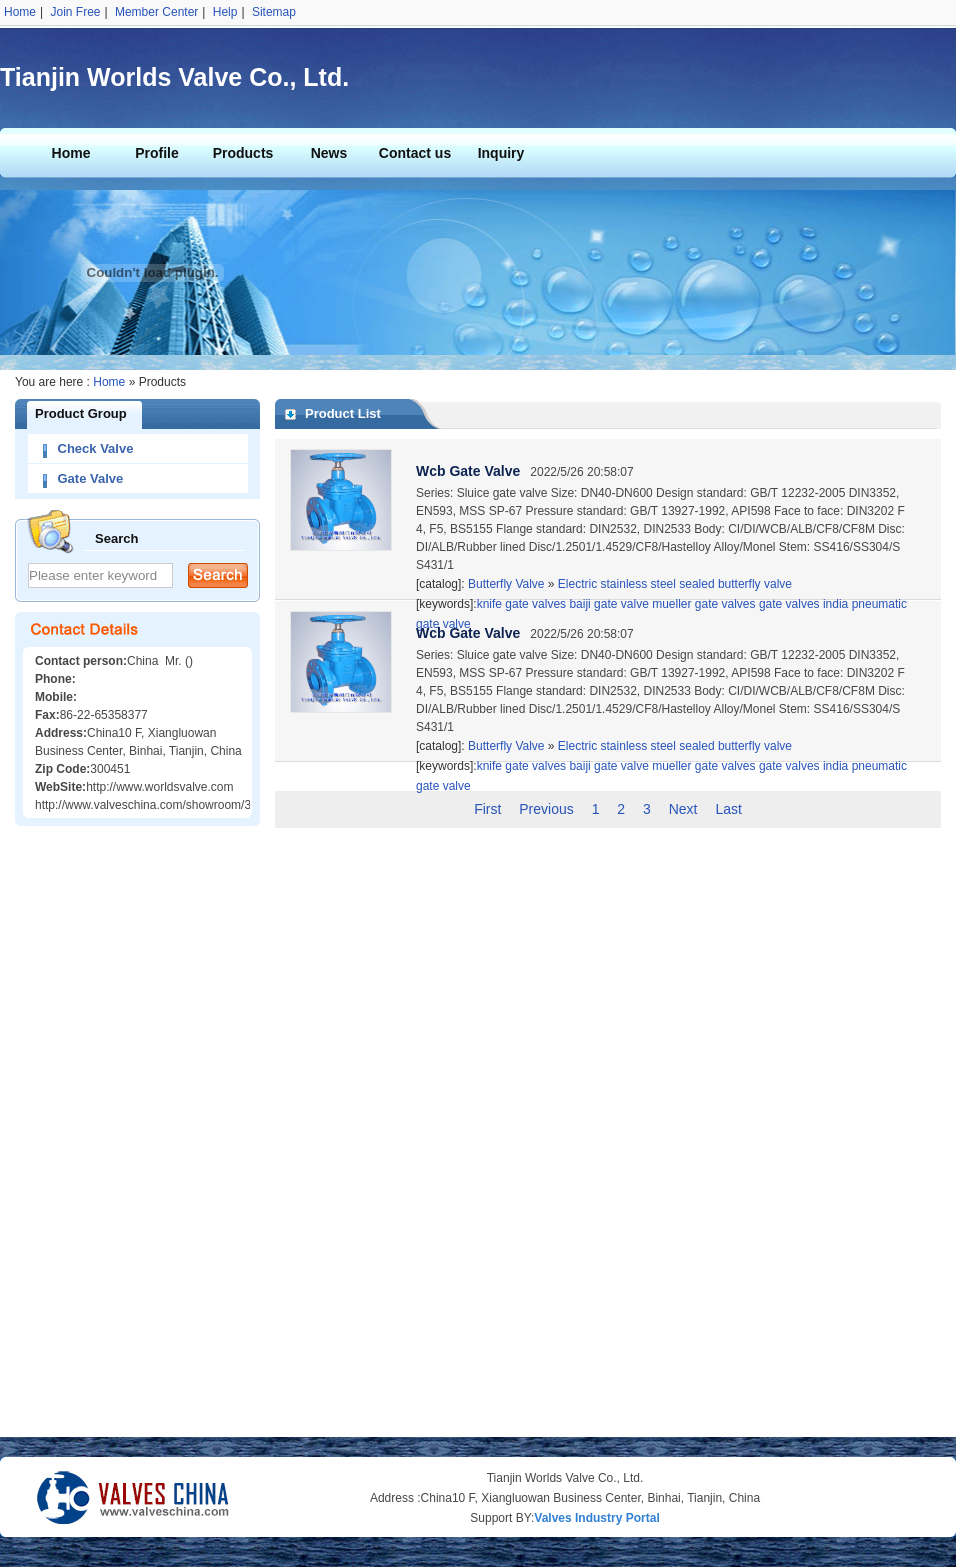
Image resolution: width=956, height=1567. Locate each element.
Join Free (75, 12)
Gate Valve (91, 478)
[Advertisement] (138, 1137)
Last (728, 809)
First (487, 809)
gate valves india (803, 766)
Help (225, 12)
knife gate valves (521, 766)
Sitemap (274, 12)
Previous (546, 809)
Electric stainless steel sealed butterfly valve (675, 584)
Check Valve (96, 448)
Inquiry (501, 153)
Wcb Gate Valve (468, 471)
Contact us (415, 153)
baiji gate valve (608, 766)
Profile (157, 153)
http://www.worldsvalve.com (159, 787)
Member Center (156, 12)
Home (20, 12)
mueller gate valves (703, 766)
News (329, 153)
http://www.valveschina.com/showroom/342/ (151, 805)
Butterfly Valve (505, 584)
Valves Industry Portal (596, 1518)
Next (683, 809)
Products (243, 153)
